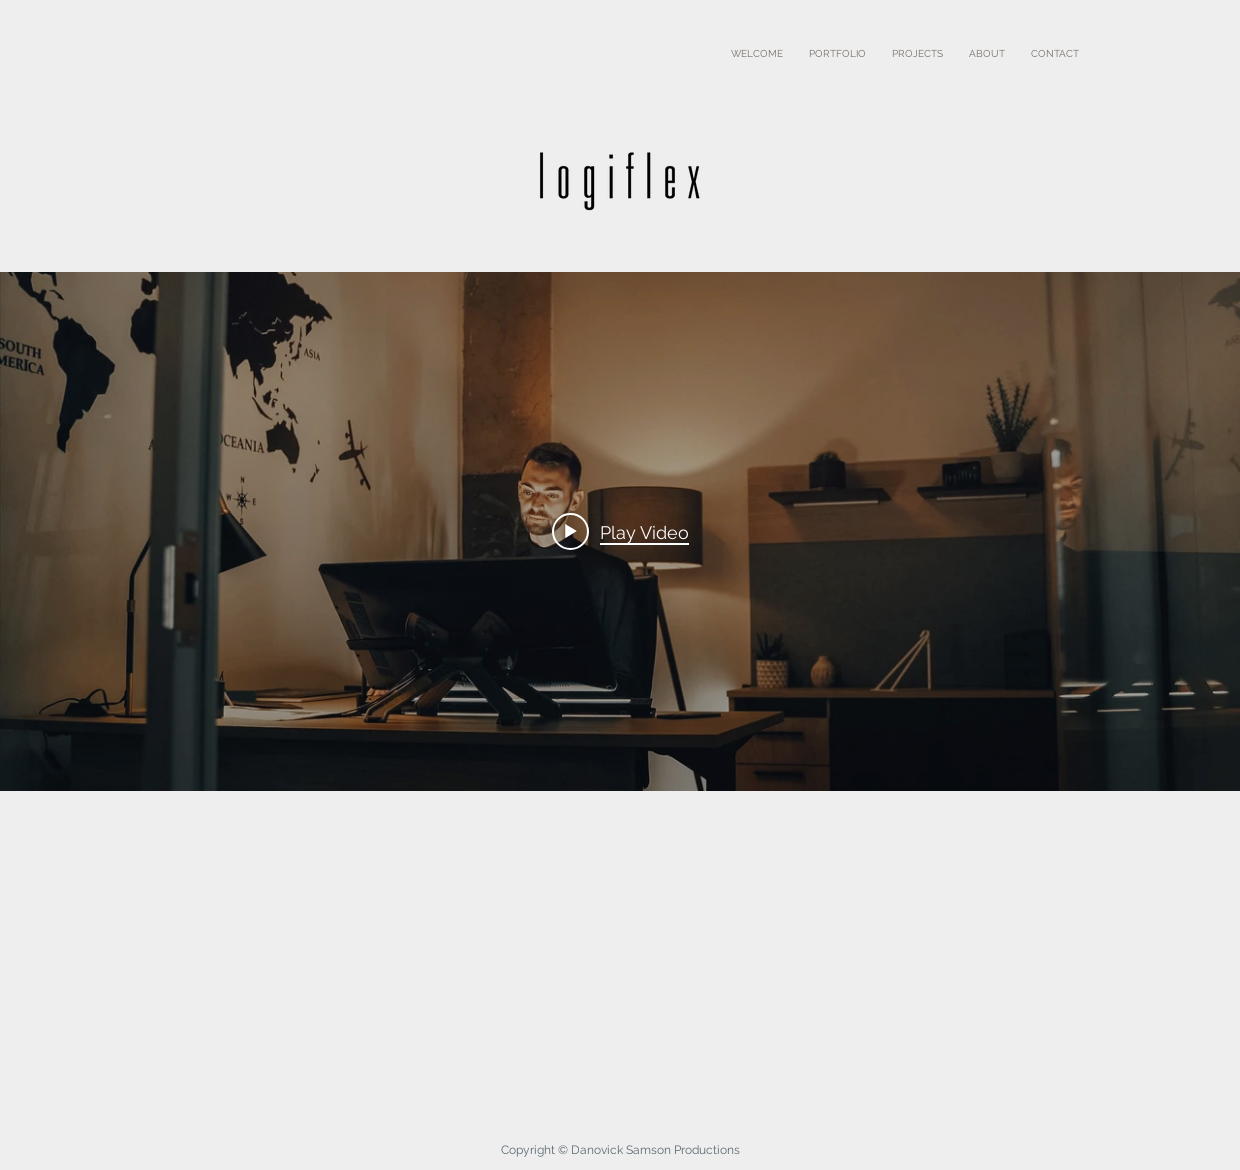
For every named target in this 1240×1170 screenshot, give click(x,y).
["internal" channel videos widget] (620, 531)
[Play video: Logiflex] (620, 531)
